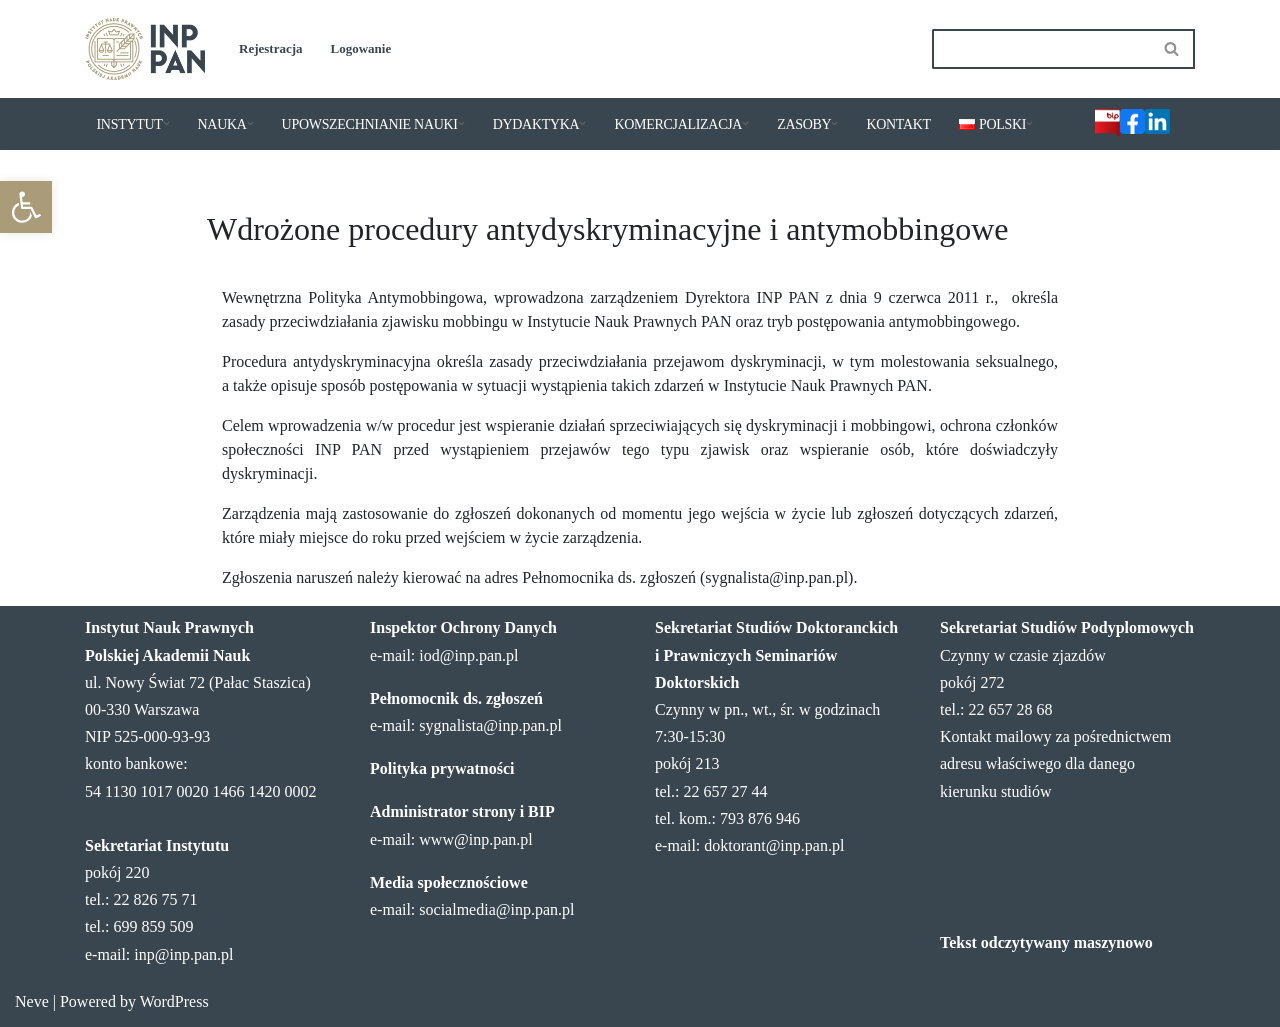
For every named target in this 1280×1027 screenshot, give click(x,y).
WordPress (174, 1001)
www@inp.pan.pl (475, 839)
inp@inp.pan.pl (183, 954)
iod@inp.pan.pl (468, 655)
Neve (32, 1001)
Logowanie (361, 48)
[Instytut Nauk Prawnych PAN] (145, 49)
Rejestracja (271, 48)
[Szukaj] (1041, 49)
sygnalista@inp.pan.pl (490, 725)
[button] (26, 207)
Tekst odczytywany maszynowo (1046, 942)
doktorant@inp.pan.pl (774, 845)
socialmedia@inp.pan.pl (496, 909)
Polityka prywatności (442, 768)
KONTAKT (898, 124)
